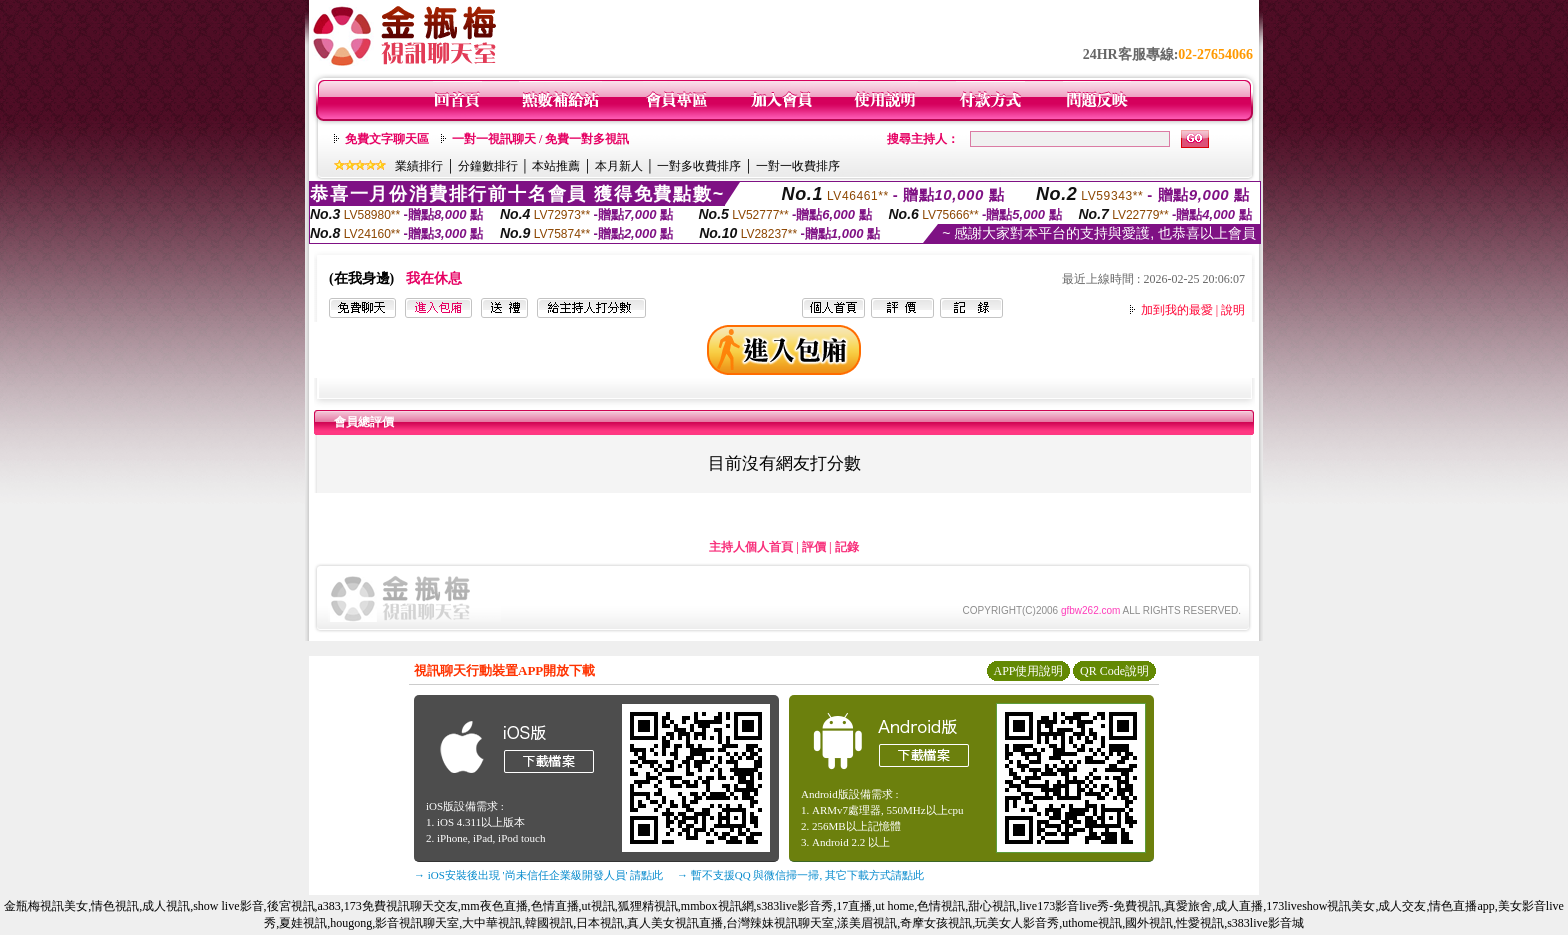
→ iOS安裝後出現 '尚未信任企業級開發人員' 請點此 (538, 875)
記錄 (847, 547)
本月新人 (619, 166)
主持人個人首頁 (751, 547)
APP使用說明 (1028, 671)
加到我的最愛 (1177, 310)
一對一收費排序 (798, 166)
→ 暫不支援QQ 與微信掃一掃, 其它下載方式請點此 (800, 875)
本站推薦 (556, 166)
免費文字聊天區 (387, 139)
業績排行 (419, 166)
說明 (1233, 310)
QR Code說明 (1114, 671)
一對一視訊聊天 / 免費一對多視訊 (540, 139)
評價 (814, 547)
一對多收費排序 (699, 166)
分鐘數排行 (488, 166)
